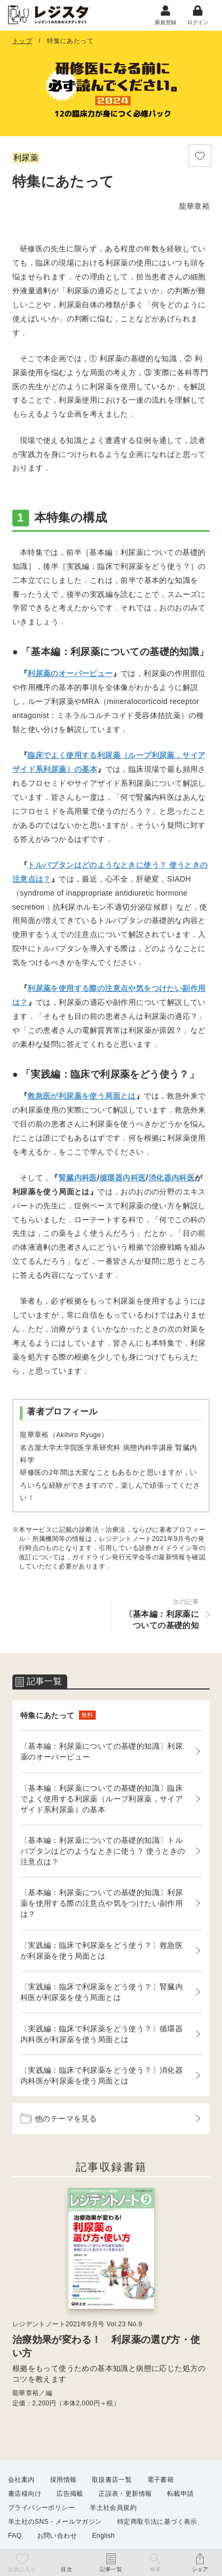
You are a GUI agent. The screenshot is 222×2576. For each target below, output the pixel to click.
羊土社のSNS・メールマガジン (55, 2521)
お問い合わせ (57, 2536)
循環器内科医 (122, 1177)
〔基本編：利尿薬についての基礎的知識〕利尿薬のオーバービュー (101, 1751)
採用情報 (63, 2479)
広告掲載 (69, 2493)
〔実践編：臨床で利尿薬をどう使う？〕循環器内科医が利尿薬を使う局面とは (101, 2034)
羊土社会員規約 (113, 2507)
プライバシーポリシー (41, 2507)
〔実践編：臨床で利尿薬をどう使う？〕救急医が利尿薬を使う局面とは (101, 1950)
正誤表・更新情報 (125, 2493)
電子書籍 (160, 2479)
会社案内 (21, 2479)
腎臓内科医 (78, 1177)
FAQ (15, 2536)
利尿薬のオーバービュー (69, 673)
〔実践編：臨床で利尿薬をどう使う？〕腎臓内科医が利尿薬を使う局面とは (101, 1992)
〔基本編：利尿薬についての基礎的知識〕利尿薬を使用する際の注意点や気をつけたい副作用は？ (101, 1903)
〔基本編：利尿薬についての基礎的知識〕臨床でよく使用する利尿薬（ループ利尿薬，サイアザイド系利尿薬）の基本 (101, 1799)
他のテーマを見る (58, 2118)
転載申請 (180, 2493)
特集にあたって (58, 1715)
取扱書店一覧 (112, 2479)
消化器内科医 (171, 1177)
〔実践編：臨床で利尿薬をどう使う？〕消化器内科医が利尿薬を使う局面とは (101, 2075)
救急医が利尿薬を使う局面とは (81, 1096)
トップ (22, 41)
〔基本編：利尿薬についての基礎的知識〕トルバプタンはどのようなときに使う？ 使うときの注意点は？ (102, 1851)
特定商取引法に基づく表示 (157, 2521)
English (103, 2536)
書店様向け (24, 2493)
